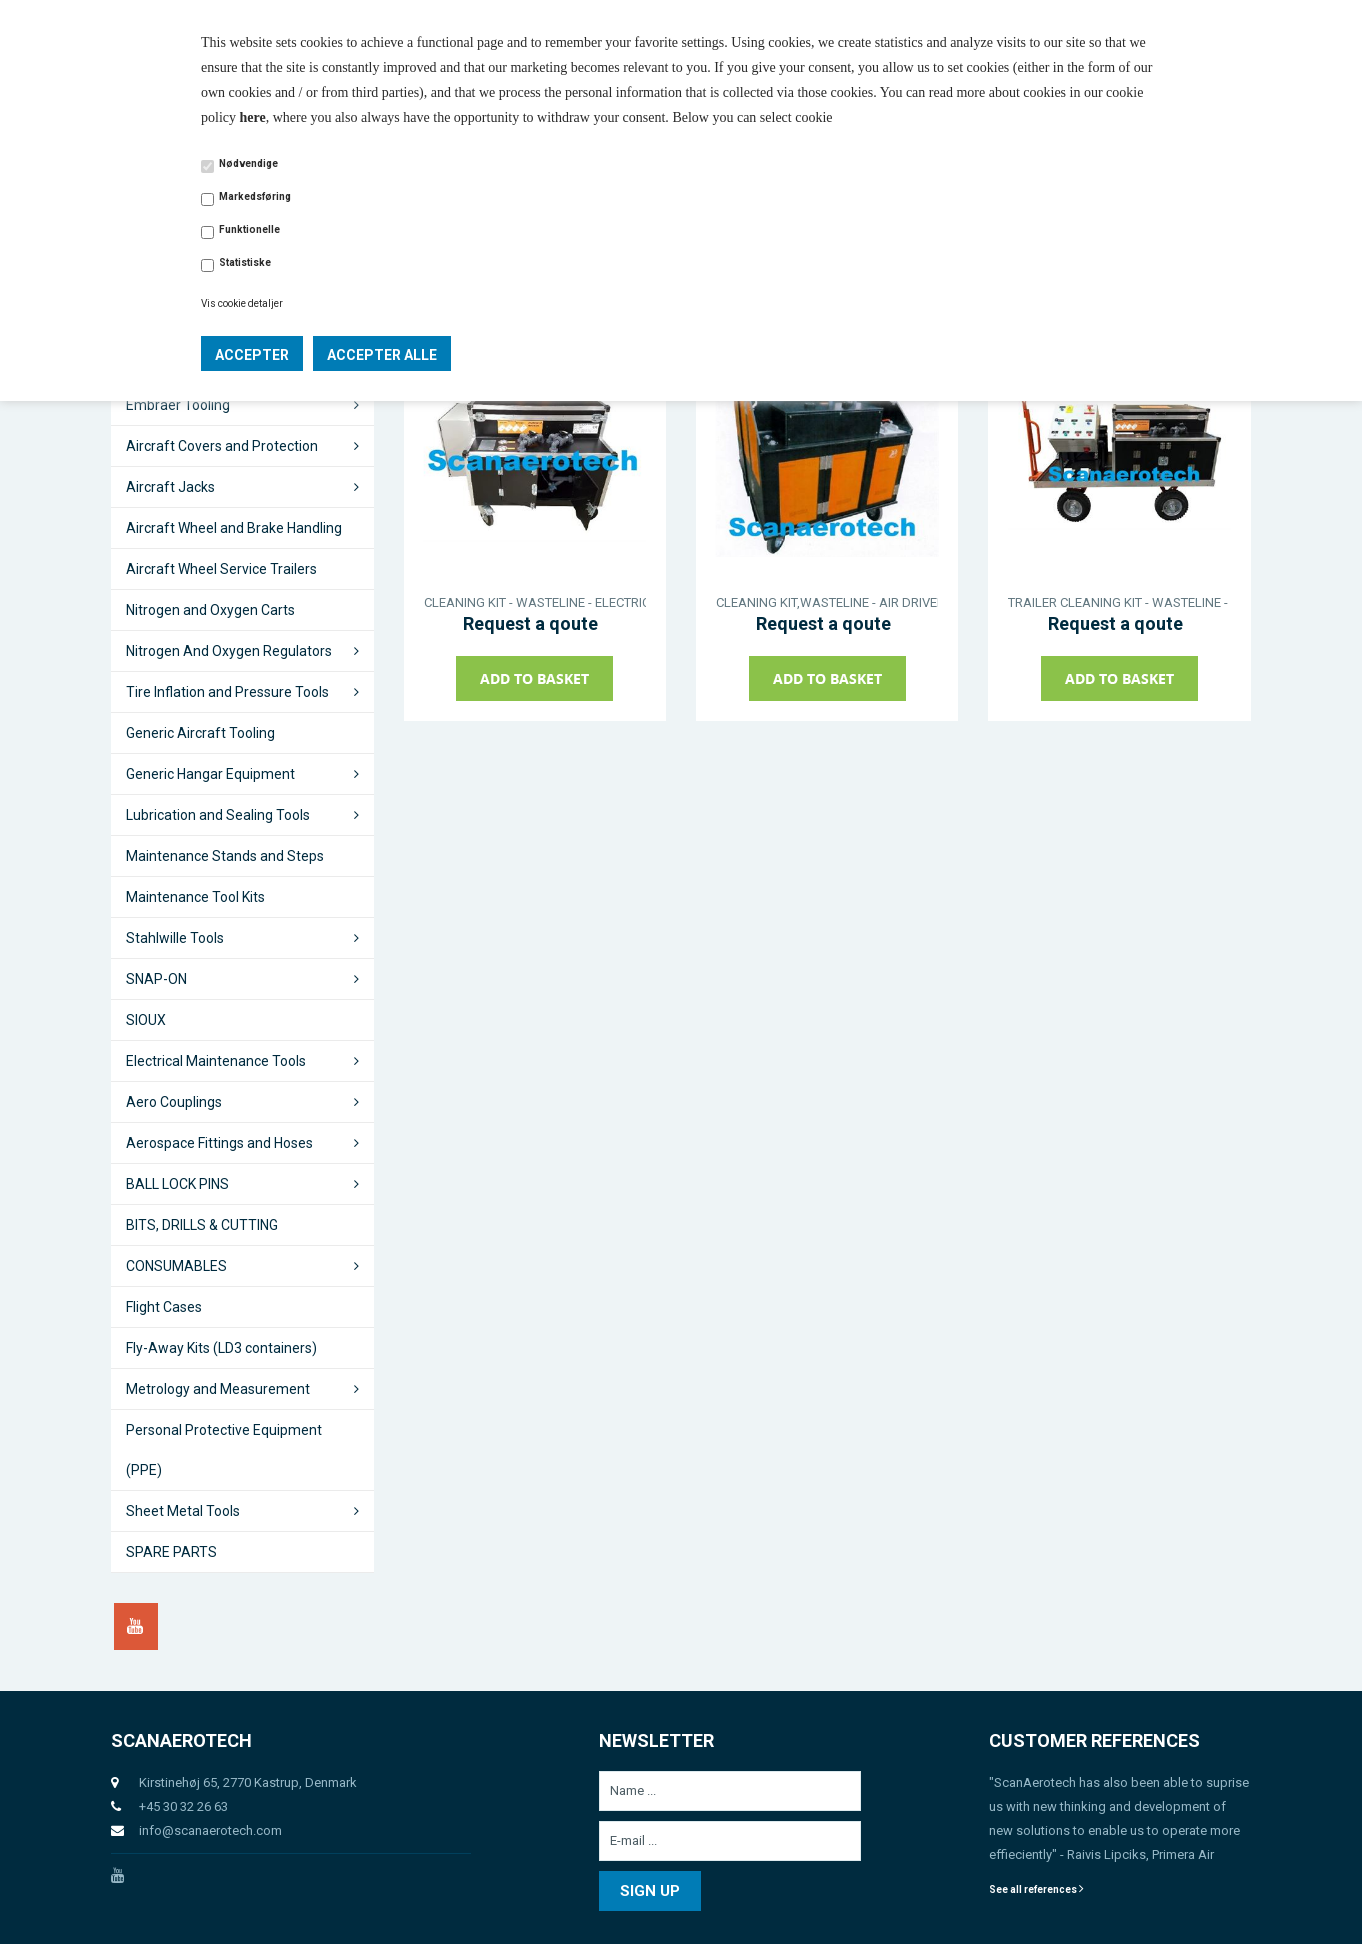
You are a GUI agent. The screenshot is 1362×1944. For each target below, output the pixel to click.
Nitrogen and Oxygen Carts (210, 610)
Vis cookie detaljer (242, 303)
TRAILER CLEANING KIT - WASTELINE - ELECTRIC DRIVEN (1119, 602)
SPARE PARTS (171, 1552)
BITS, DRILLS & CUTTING (202, 1225)
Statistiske (245, 262)
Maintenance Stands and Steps (225, 856)
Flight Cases (164, 1307)
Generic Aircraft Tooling (200, 733)
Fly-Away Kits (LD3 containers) (221, 1348)
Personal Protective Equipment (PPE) (224, 1450)
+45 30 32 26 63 (183, 1806)
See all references (1036, 1889)
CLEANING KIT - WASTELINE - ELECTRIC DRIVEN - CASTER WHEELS (535, 602)
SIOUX (146, 1020)
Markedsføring (255, 196)
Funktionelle (249, 229)
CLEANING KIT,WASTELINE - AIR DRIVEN (827, 602)
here (253, 117)
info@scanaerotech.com (210, 1830)
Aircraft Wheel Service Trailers (221, 569)
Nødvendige (248, 163)
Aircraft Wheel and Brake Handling (234, 528)
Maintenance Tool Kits (195, 897)
